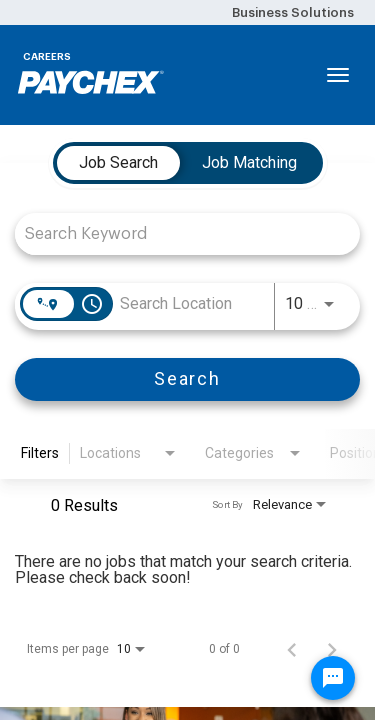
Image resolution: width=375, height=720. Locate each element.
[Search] (187, 379)
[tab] (118, 163)
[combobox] (177, 233)
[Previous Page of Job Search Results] (292, 649)
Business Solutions (293, 12)
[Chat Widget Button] (333, 678)
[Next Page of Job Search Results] (332, 649)
